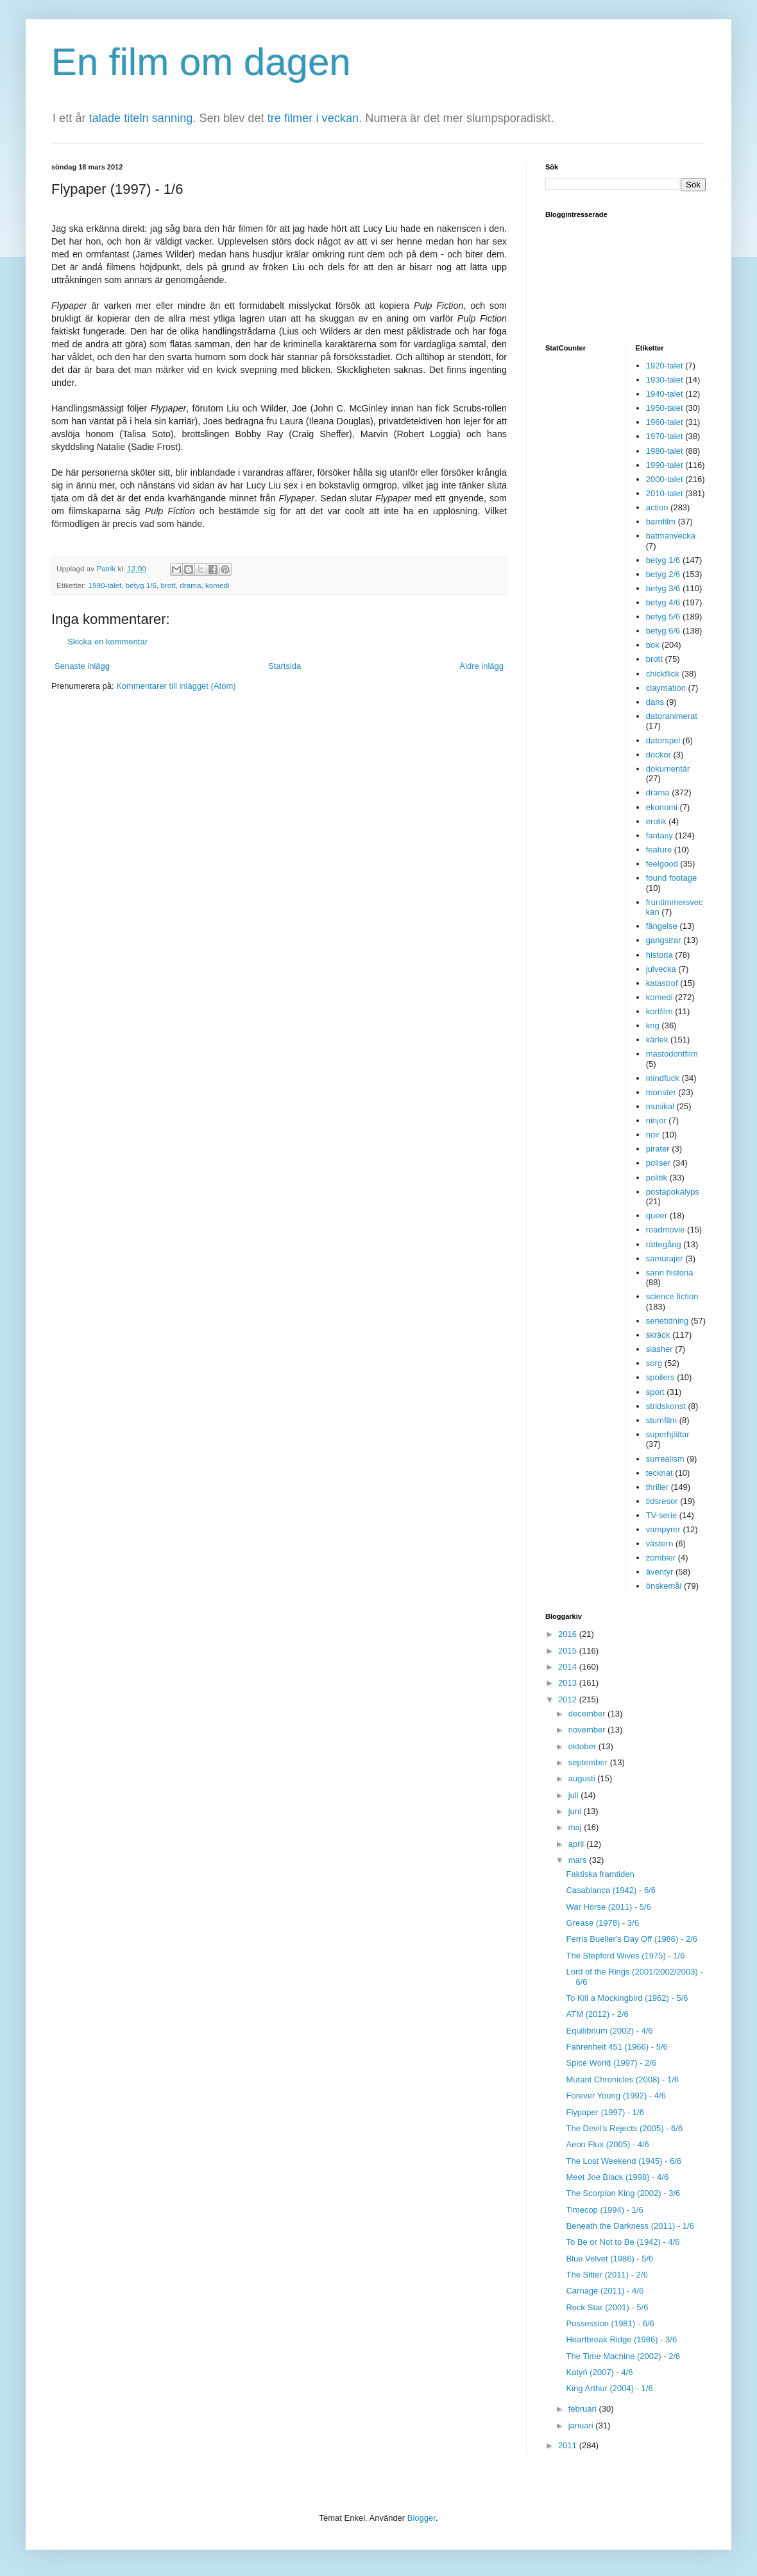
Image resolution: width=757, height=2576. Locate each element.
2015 (568, 1650)
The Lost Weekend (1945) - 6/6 (623, 2161)
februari (583, 2409)
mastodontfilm (672, 1054)
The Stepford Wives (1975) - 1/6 (625, 1955)
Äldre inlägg (481, 666)
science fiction (672, 1296)
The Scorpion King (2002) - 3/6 (623, 2193)
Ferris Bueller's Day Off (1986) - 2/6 (631, 1939)
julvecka (661, 969)
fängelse (661, 926)
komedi (217, 585)
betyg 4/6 (663, 602)
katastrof (662, 983)
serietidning (667, 1321)
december (588, 1713)
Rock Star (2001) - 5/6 (607, 2307)
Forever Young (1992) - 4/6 (615, 2095)
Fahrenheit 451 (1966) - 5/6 (616, 2047)
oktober (583, 1746)
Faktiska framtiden (600, 1874)
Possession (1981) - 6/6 (610, 2323)
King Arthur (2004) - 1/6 (609, 2388)
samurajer (664, 1258)
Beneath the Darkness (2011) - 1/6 (629, 2226)
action (657, 507)
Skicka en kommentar (107, 641)
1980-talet (664, 451)
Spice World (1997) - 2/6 (611, 2063)
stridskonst (666, 1406)
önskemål (664, 1586)
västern (660, 1543)
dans (655, 702)
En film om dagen (201, 61)
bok (652, 645)
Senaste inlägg (82, 666)
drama (190, 585)
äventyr (660, 1572)
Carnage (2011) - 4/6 (604, 2290)
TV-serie (661, 1515)
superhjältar (668, 1434)
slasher (659, 1349)
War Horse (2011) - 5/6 (608, 1907)
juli (574, 1795)
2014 (568, 1667)
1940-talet (664, 394)
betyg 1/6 (141, 585)
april (577, 1844)
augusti (583, 1778)
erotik (656, 821)
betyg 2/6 (663, 574)
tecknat (659, 1473)
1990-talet (104, 585)
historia (659, 955)
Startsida (284, 666)
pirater (658, 1149)
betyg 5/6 (663, 616)
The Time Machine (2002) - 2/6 (623, 2356)
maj (576, 1827)
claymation (666, 688)
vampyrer (663, 1529)
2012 (568, 1699)
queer (656, 1215)
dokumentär (668, 769)
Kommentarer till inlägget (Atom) (175, 686)
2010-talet (664, 493)
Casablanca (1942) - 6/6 (610, 1890)
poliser (658, 1163)
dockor (658, 754)
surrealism (665, 1459)
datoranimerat (671, 716)
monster (661, 1092)
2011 (568, 2445)
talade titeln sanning (141, 118)
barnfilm (661, 521)
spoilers (660, 1377)
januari (582, 2425)
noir (653, 1134)
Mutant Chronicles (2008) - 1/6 (622, 2079)
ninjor (656, 1120)
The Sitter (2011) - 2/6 (606, 2274)
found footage (671, 878)
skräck (658, 1335)
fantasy (659, 835)
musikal (660, 1106)
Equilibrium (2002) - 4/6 (609, 2031)
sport (655, 1392)
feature (659, 849)
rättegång (663, 1244)
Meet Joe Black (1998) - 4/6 (617, 2177)
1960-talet (664, 422)
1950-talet (664, 408)
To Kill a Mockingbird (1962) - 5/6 (627, 1998)
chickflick (662, 674)
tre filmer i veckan (313, 118)
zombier (661, 1557)
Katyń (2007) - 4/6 (599, 2372)
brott (167, 585)
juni (576, 1811)
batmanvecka (670, 535)
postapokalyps (672, 1192)
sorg (654, 1363)
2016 (568, 1634)
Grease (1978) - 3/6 (602, 1923)
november (588, 1729)
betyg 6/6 (663, 630)
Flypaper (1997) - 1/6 (604, 2112)
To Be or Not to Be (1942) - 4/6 (622, 2242)
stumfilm (661, 1420)
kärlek (657, 1039)
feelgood (662, 864)
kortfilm (659, 1011)
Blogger (421, 2518)
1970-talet (664, 436)
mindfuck (662, 1078)
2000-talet (664, 479)
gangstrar (663, 940)
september (589, 1762)
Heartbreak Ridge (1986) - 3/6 (621, 2339)
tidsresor (662, 1501)
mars (579, 1860)
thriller (657, 1487)
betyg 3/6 (663, 588)
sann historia (669, 1272)
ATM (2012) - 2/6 (597, 2014)
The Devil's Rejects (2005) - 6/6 (624, 2128)
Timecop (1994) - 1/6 (604, 2210)
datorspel (663, 740)
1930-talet (664, 380)
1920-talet (664, 365)
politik (656, 1177)
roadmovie (665, 1229)
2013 (568, 1683)
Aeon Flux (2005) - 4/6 (607, 2144)
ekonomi (661, 807)
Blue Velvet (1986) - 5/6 (609, 2258)
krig (652, 1025)
